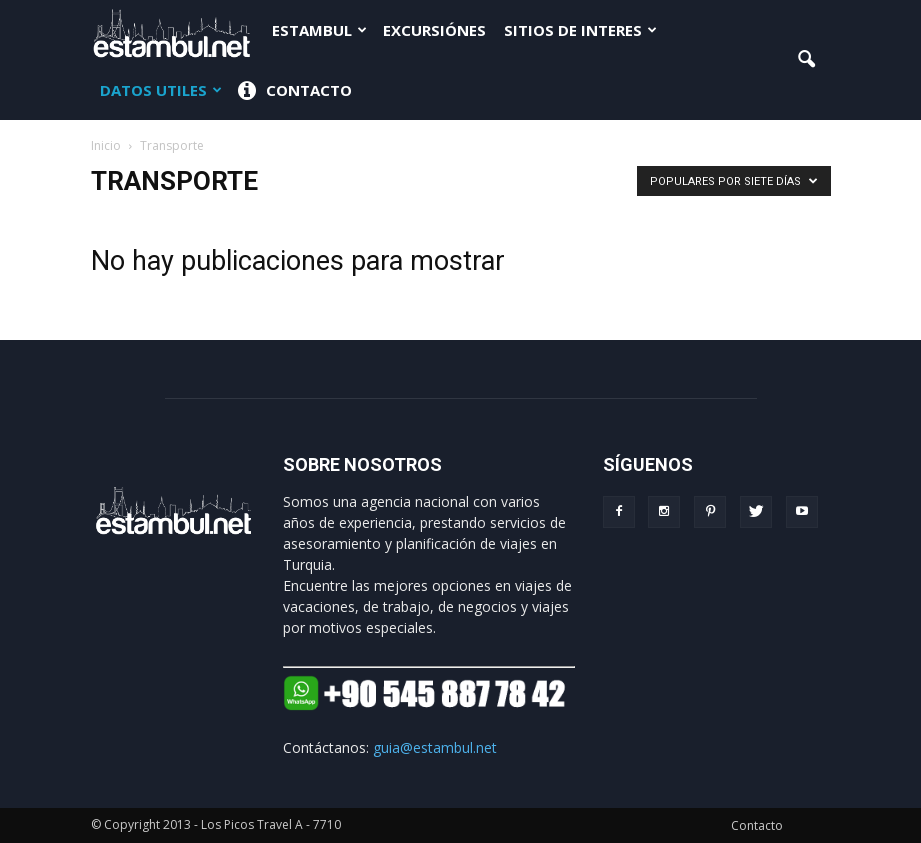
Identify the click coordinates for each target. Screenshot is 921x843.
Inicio (106, 145)
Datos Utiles (161, 90)
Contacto (295, 90)
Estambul (319, 30)
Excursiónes (434, 30)
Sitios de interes (580, 30)
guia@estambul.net (435, 747)
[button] (807, 60)
